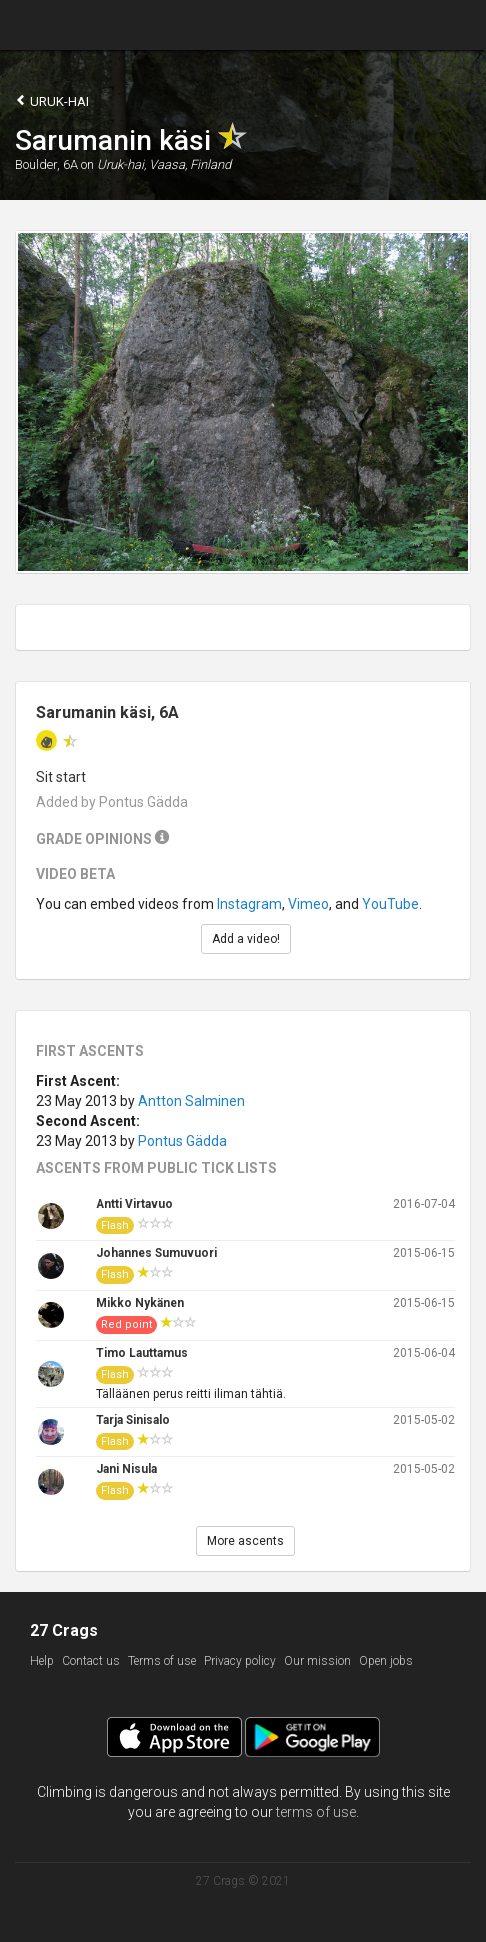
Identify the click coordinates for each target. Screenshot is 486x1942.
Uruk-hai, (121, 164)
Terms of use (162, 1661)
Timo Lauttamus (142, 1353)
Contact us (91, 1661)
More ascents (245, 1541)
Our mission (317, 1661)
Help (42, 1661)
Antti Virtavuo (134, 1204)
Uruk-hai (52, 100)
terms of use (316, 1812)
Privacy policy (240, 1661)
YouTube (390, 904)
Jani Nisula (126, 1469)
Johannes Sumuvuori (156, 1253)
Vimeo (308, 904)
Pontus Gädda (182, 1141)
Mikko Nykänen (140, 1303)
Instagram (249, 904)
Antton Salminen (191, 1101)
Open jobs (386, 1661)
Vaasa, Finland (190, 164)
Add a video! (246, 939)
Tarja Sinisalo (133, 1420)
